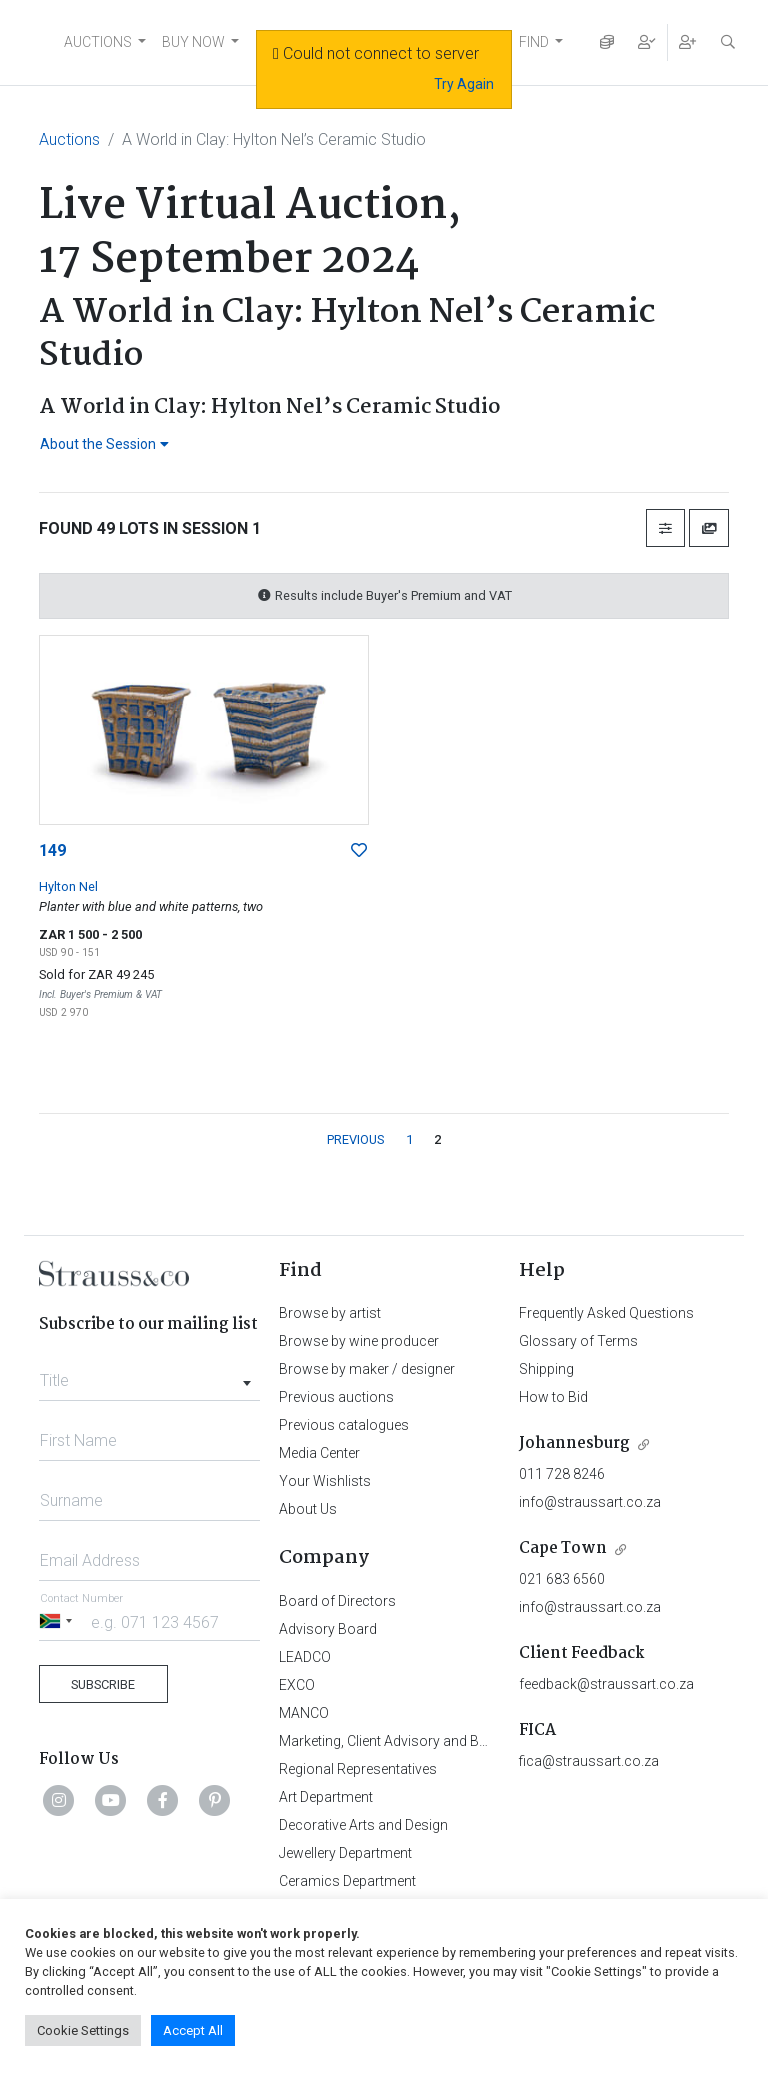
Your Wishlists (325, 1481)
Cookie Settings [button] (83, 2030)
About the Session (104, 444)
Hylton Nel (68, 886)
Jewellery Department (345, 1853)
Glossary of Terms (578, 1341)
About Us (308, 1509)
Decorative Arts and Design (363, 1825)
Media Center (319, 1453)
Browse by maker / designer (367, 1369)
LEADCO (305, 1657)
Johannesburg (574, 1443)
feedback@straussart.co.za (606, 1684)
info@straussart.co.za (590, 1502)
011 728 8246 (562, 1474)
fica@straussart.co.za (589, 1761)
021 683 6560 (562, 1579)
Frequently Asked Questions (606, 1313)
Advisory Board (328, 1629)
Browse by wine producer (359, 1341)
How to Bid (553, 1397)
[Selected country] (59, 1621)
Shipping (546, 1369)
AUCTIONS (98, 42)
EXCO (297, 1685)
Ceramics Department (347, 1881)
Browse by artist (330, 1313)
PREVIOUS (355, 1139)
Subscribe (103, 1684)
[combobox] (149, 1375)
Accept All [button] (193, 2030)
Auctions (69, 139)
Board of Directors (337, 1601)
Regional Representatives (358, 1769)
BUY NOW (193, 42)
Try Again (464, 84)
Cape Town (563, 1548)
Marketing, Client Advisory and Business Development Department (484, 1741)
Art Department (326, 1797)
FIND (534, 42)
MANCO (304, 1713)
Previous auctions (336, 1397)
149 (52, 850)
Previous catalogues (344, 1425)
